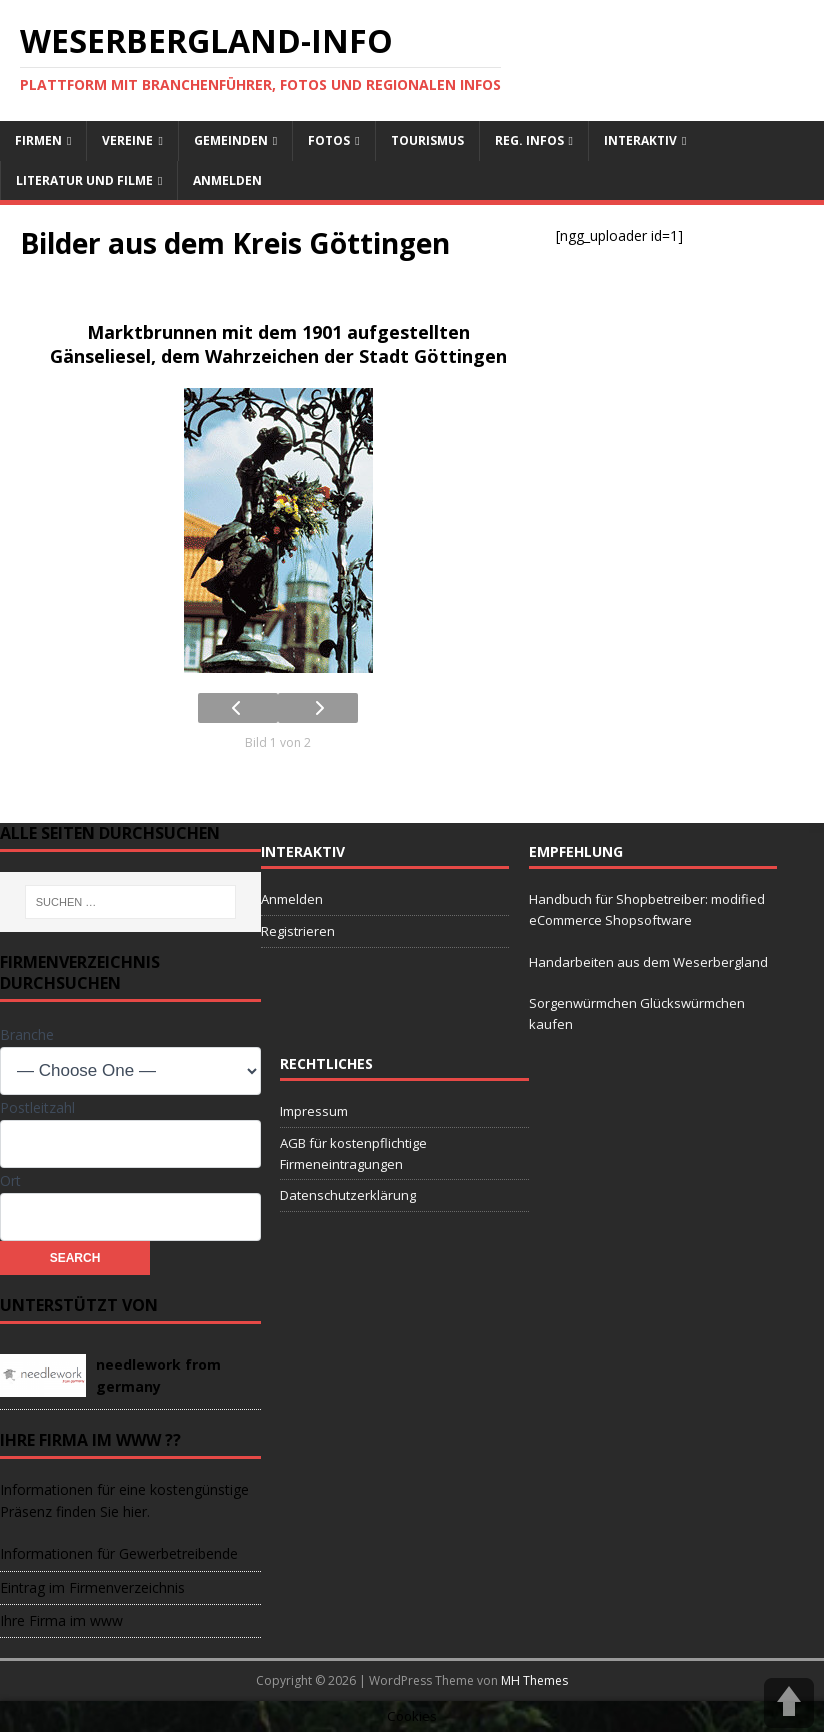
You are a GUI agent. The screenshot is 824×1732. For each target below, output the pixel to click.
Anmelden (227, 180)
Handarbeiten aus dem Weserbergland (648, 962)
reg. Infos (529, 140)
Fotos (329, 140)
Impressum (314, 1111)
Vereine (127, 140)
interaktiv (640, 140)
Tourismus (427, 140)
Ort (10, 1180)
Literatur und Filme (84, 180)
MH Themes (534, 1680)
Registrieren (298, 931)
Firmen (38, 140)
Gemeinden (231, 140)
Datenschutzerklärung (348, 1195)
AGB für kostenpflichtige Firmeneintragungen (353, 1153)
